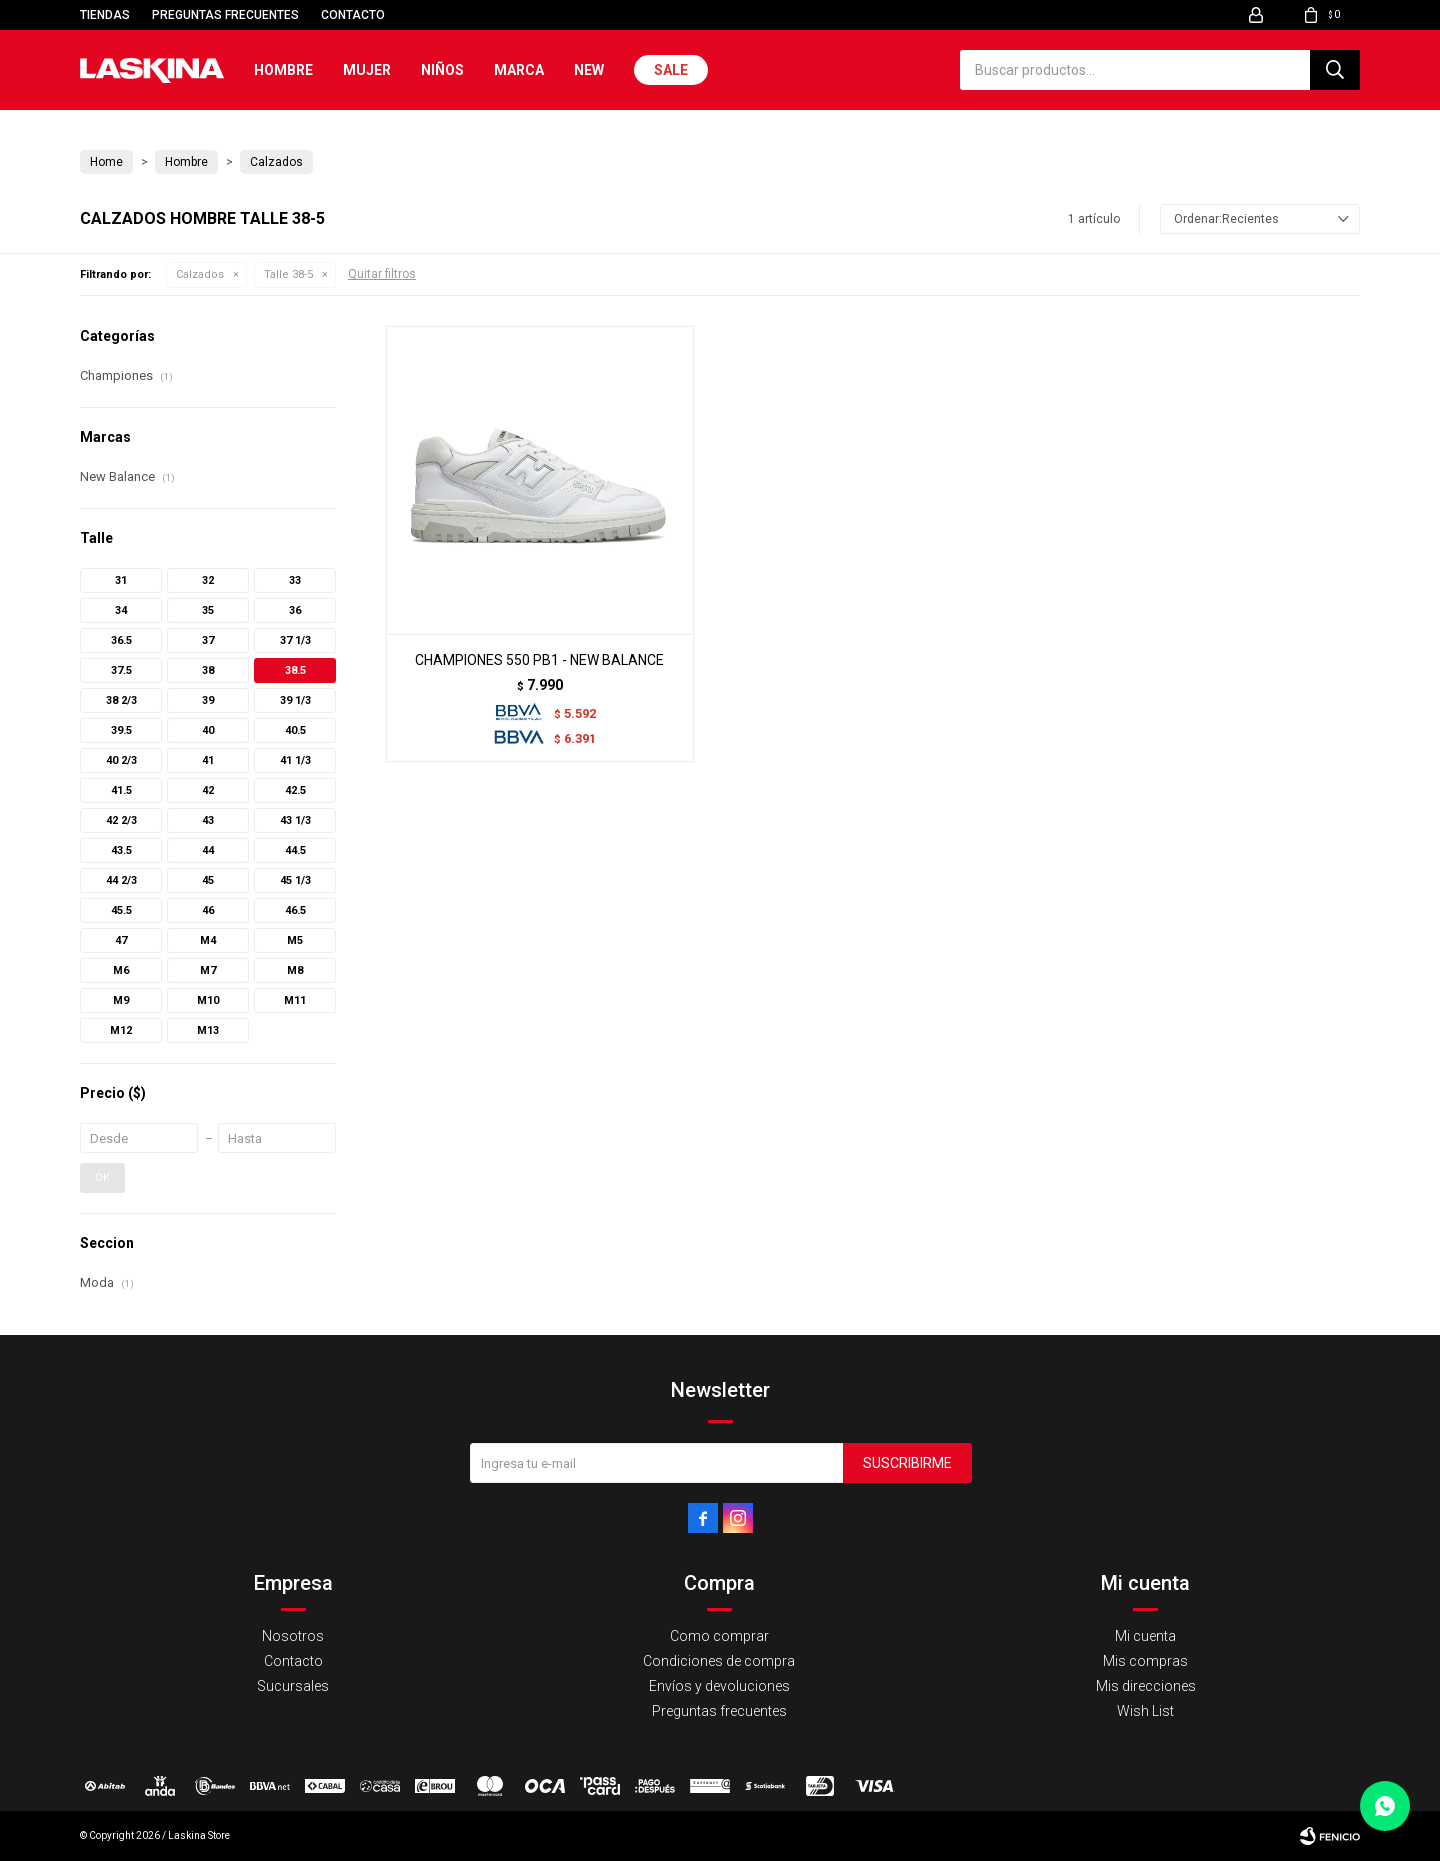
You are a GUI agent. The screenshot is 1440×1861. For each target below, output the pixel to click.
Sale (671, 70)
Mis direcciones (1146, 1686)
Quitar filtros (382, 274)
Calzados (200, 274)
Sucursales (293, 1686)
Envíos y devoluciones (719, 1686)
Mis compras (1145, 1661)
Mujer (367, 70)
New (589, 70)
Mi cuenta (1145, 1636)
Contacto (353, 15)
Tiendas (105, 15)
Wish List (1145, 1711)
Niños (442, 70)
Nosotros (293, 1636)
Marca (519, 70)
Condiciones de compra (719, 1661)
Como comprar (719, 1636)
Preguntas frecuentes (225, 15)
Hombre (283, 70)
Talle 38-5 (288, 274)
